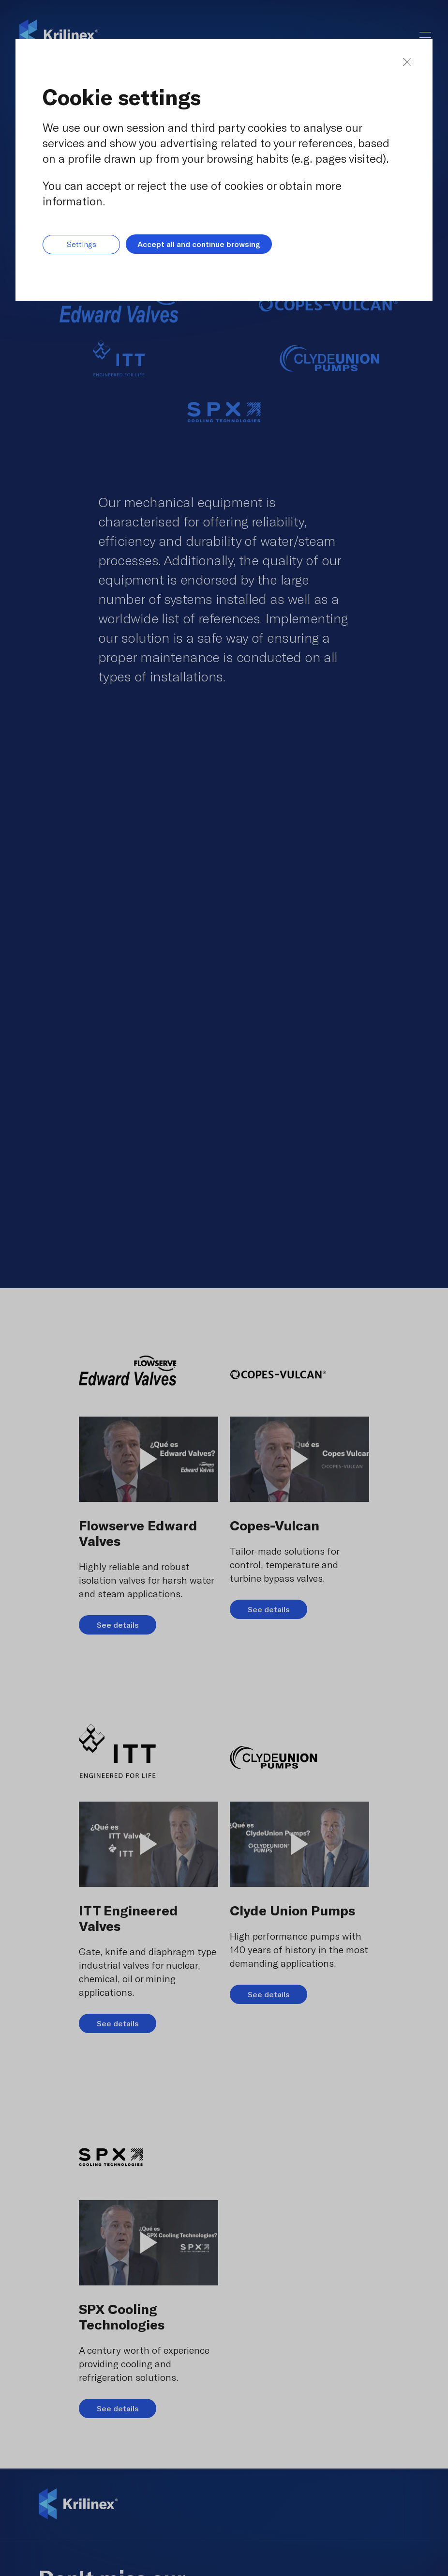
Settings (81, 244)
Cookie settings (122, 96)
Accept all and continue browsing (198, 243)
